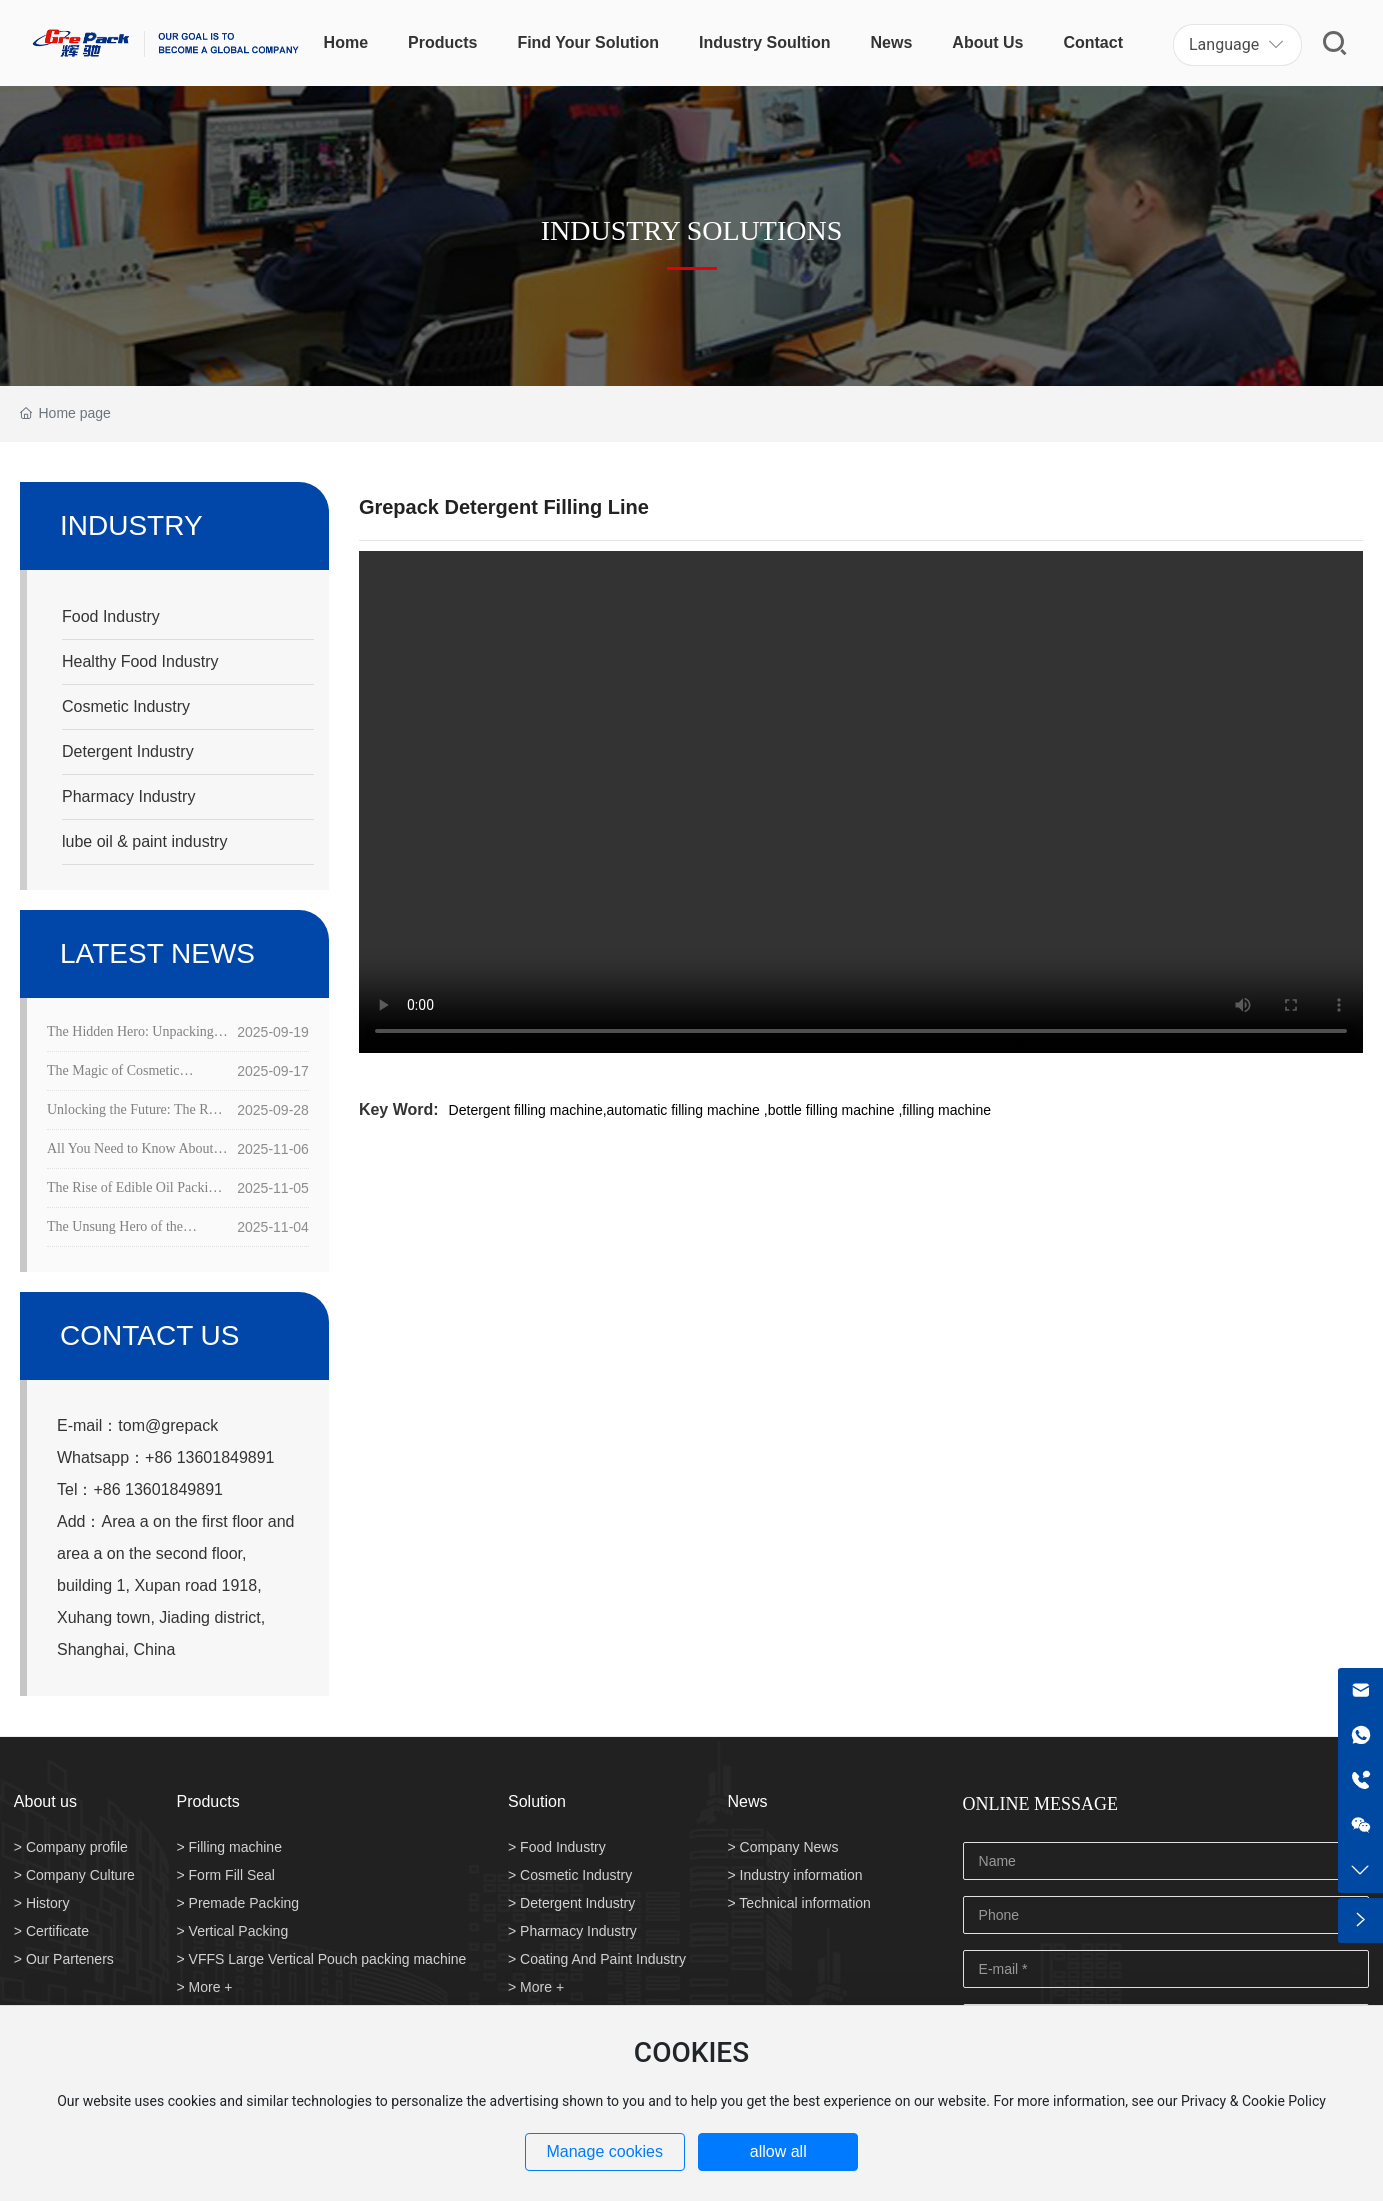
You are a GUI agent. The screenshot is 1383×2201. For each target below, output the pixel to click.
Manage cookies (604, 2151)
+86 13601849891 (209, 1457)
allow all (778, 2151)
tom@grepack (168, 1425)
